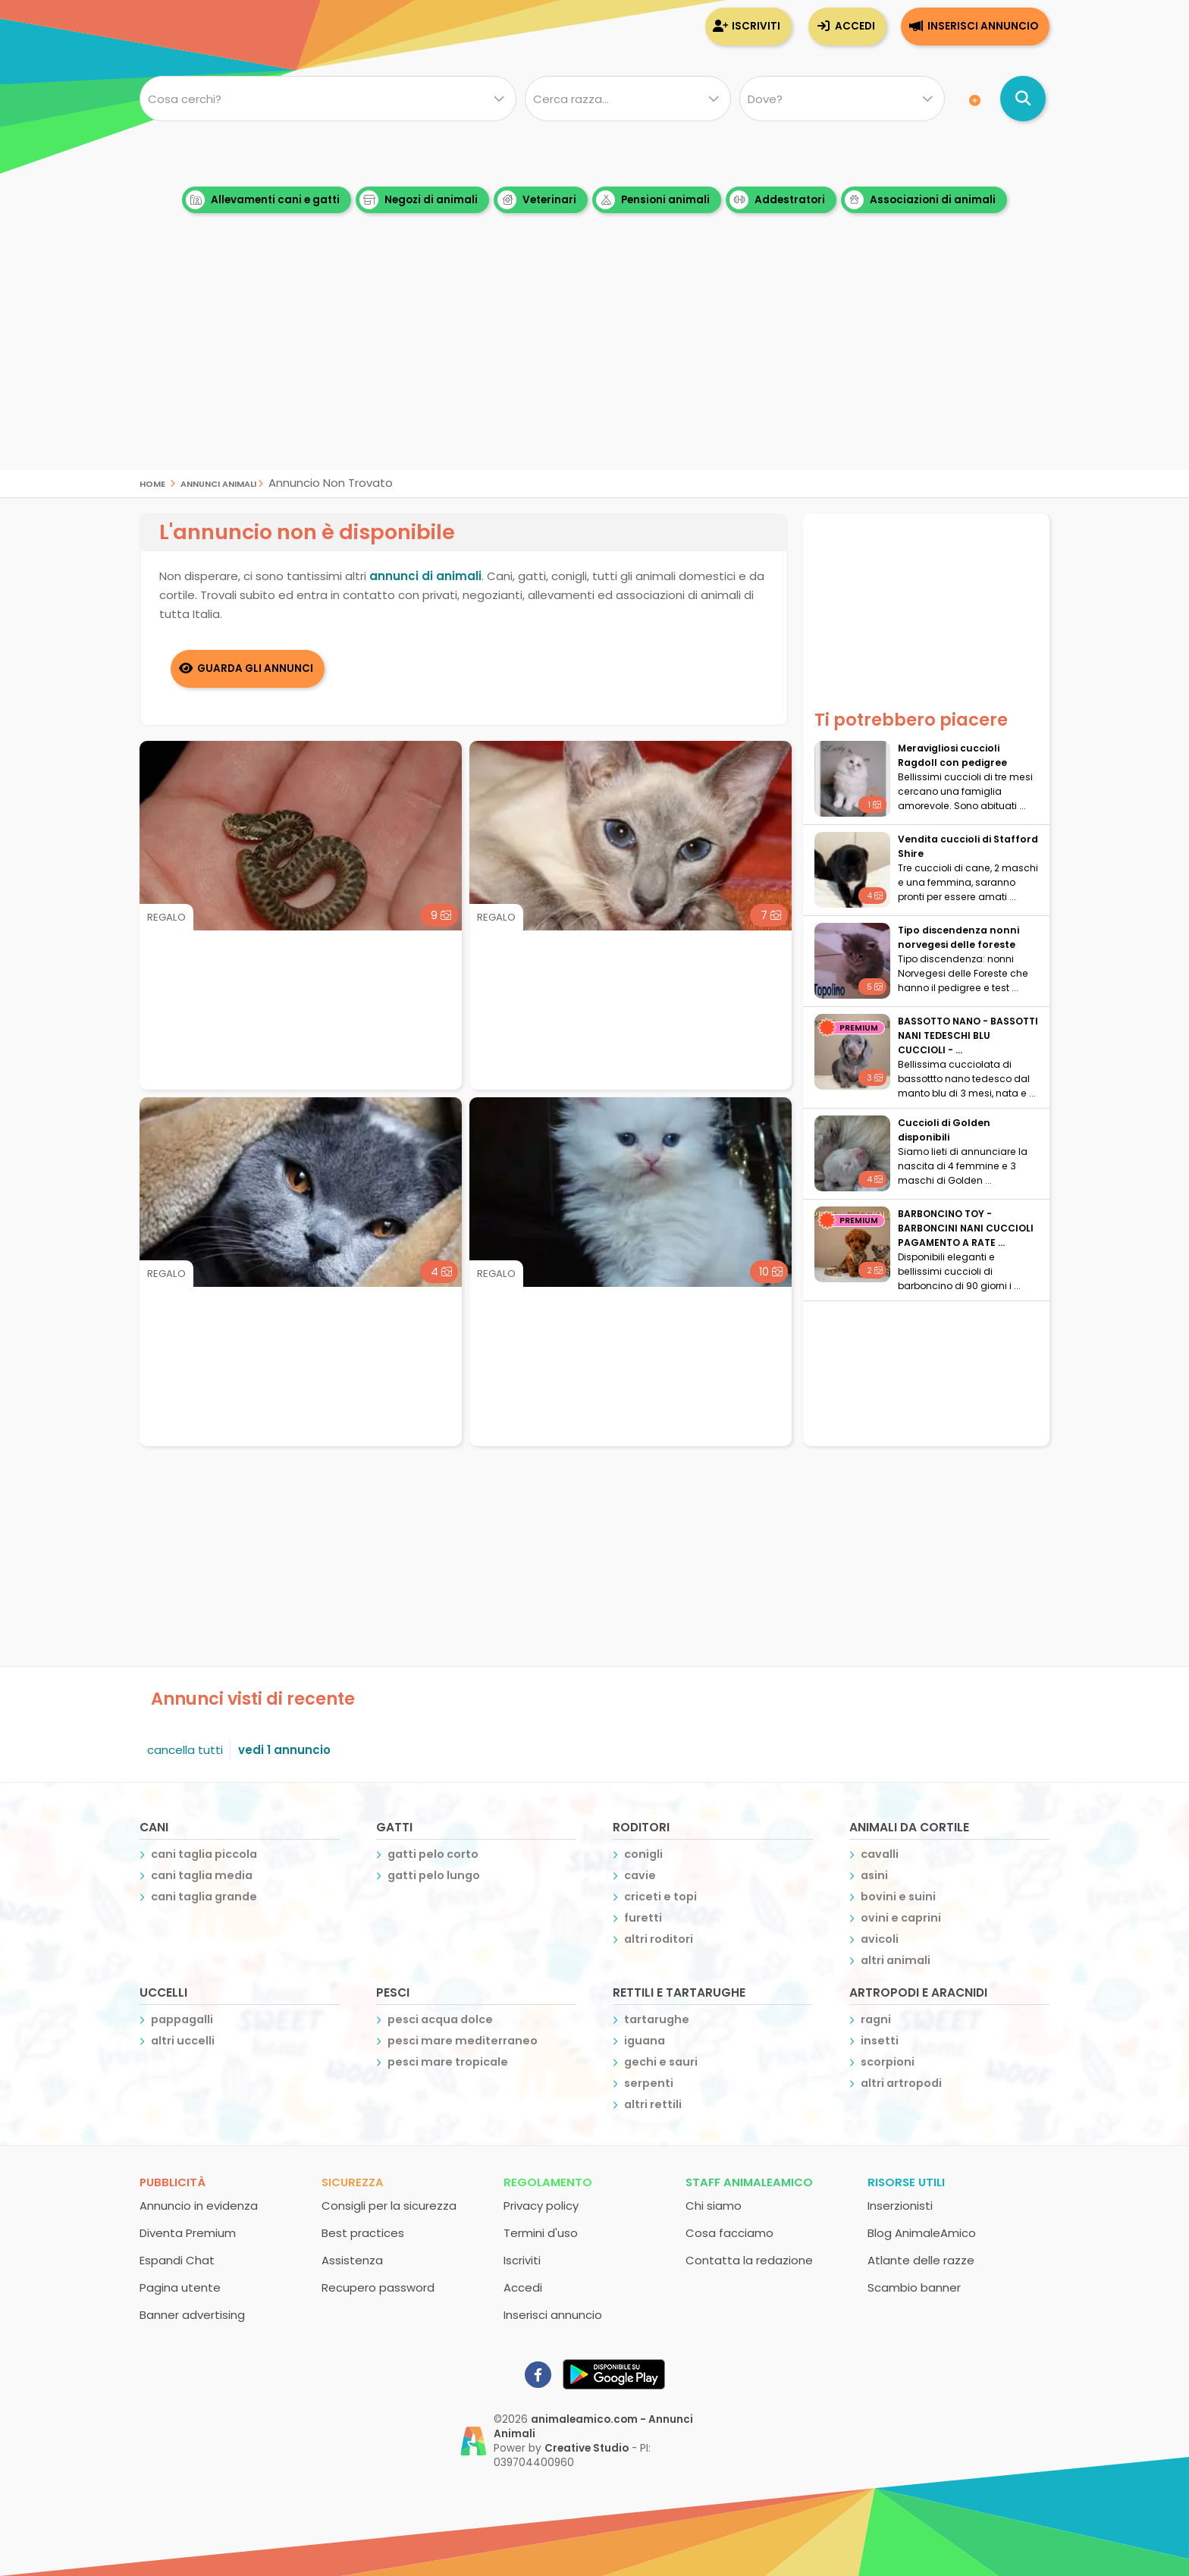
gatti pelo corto (432, 1854)
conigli (643, 1854)
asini (874, 1875)
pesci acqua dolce (440, 2019)
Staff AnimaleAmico (749, 2182)
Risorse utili (906, 2182)
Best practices (363, 2233)
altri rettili (653, 2104)
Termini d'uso (541, 2233)
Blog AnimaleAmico (921, 2233)
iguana (644, 2040)
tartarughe (656, 2019)
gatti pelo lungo (433, 1875)
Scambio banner (914, 2287)
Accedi (855, 26)
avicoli (880, 1939)
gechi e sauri (661, 2061)
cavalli (880, 1854)
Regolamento (548, 2182)
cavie (640, 1875)
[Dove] (842, 98)
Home (152, 483)
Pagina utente (180, 2287)
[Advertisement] (594, 364)
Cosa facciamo (729, 2233)
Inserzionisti (900, 2206)
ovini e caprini (901, 1917)
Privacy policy (541, 2206)
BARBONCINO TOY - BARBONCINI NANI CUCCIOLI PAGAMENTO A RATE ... (966, 1228)
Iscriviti (756, 26)
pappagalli (182, 2019)
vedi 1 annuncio (284, 1750)
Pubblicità (172, 2182)
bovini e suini (898, 1896)
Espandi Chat (177, 2260)
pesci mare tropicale (447, 2061)
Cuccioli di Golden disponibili (944, 1130)
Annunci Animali (218, 483)
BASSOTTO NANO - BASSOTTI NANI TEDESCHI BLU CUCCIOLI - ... (968, 1035)
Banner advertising (192, 2315)
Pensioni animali (653, 199)
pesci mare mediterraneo (462, 2040)
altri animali (895, 1960)
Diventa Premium (188, 2233)
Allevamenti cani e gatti (263, 199)
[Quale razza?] (627, 98)
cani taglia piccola (204, 1854)
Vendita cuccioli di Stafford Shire (968, 846)
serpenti (648, 2083)
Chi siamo (713, 2206)
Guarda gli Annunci (255, 668)
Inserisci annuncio (982, 26)
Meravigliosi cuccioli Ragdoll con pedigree (952, 755)
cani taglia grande (204, 1896)
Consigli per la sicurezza (389, 2206)
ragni (876, 2019)
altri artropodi (901, 2083)
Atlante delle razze (920, 2260)
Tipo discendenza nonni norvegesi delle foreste (958, 937)
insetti (880, 2040)
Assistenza (352, 2260)
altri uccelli (183, 2040)
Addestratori (777, 199)
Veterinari (536, 199)
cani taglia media (202, 1875)
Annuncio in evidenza (199, 2206)
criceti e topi (660, 1896)
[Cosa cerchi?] (328, 98)
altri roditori (658, 1939)
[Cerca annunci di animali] (1023, 98)
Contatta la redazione (749, 2260)
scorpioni (887, 2061)
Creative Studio (586, 2448)
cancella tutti (185, 1750)
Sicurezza (353, 2182)
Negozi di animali (418, 199)
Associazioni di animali (920, 199)
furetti (643, 1917)
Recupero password (378, 2287)
